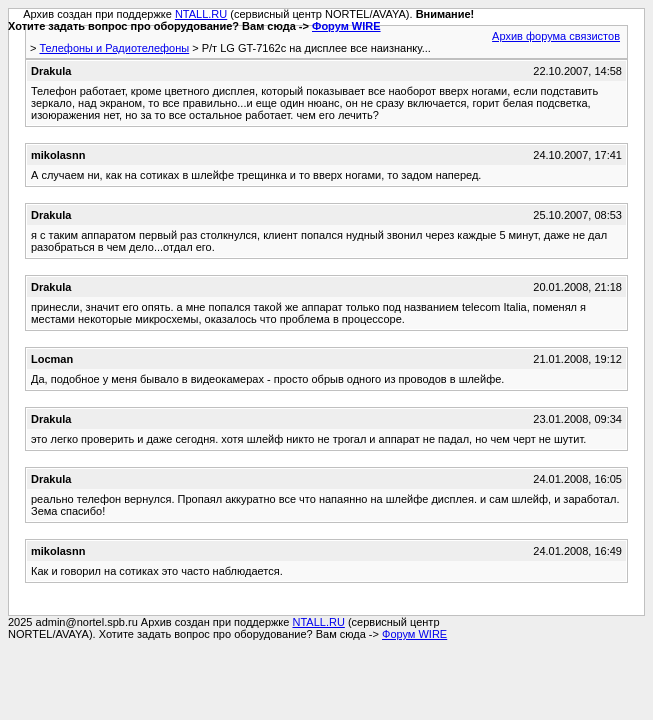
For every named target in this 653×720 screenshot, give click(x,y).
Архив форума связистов (556, 36)
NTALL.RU (201, 14)
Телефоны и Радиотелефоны (114, 48)
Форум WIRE (346, 26)
